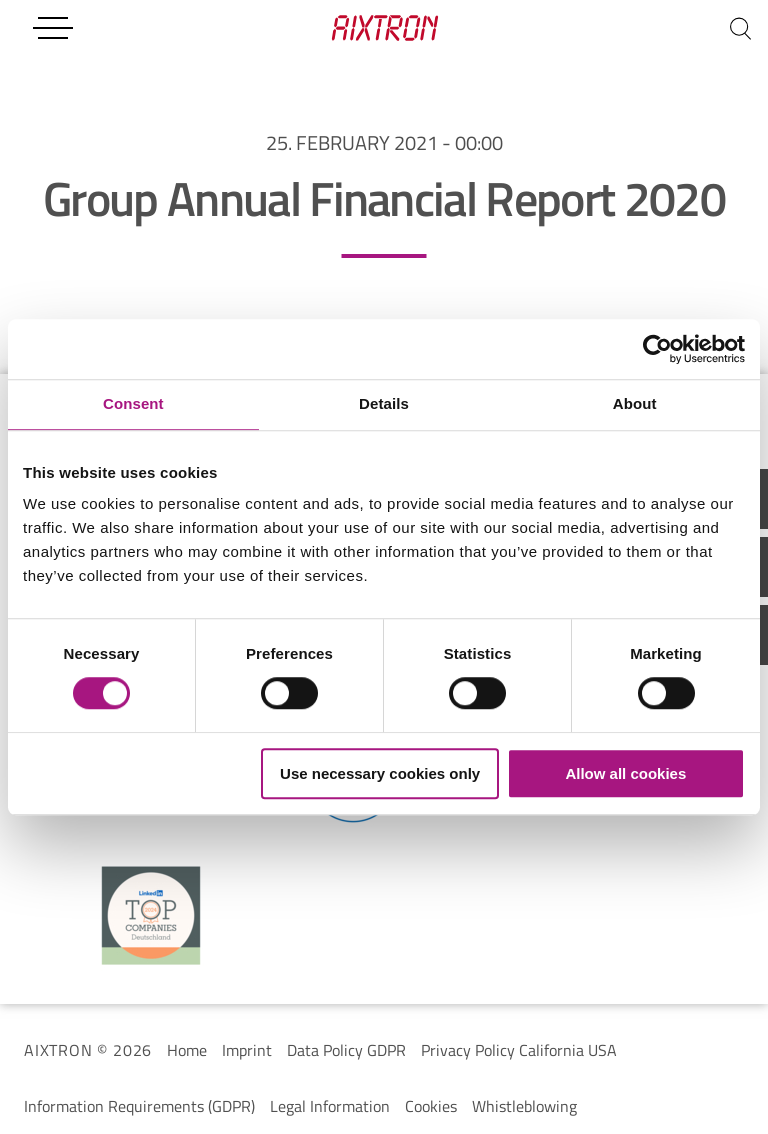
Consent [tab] (133, 403)
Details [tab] (384, 403)
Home (187, 1050)
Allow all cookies (625, 773)
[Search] (740, 28)
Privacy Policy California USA (519, 1050)
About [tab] (635, 403)
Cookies (431, 1106)
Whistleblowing (524, 1106)
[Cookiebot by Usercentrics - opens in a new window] (657, 349)
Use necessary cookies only (380, 773)
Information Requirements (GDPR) (139, 1106)
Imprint (247, 1050)
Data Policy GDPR (346, 1050)
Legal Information (330, 1106)
